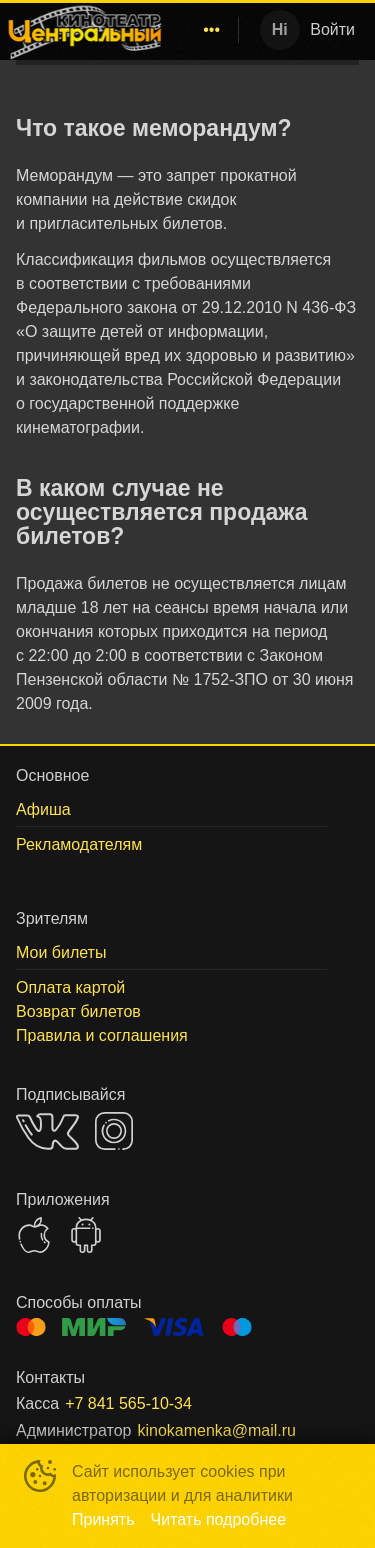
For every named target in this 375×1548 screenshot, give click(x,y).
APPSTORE (34, 1235)
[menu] (200, 30)
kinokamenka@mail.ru (216, 1430)
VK (47, 1131)
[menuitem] (212, 30)
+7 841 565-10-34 (128, 1403)
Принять (103, 1519)
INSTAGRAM (114, 1131)
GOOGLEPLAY (86, 1235)
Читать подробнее (219, 1519)
